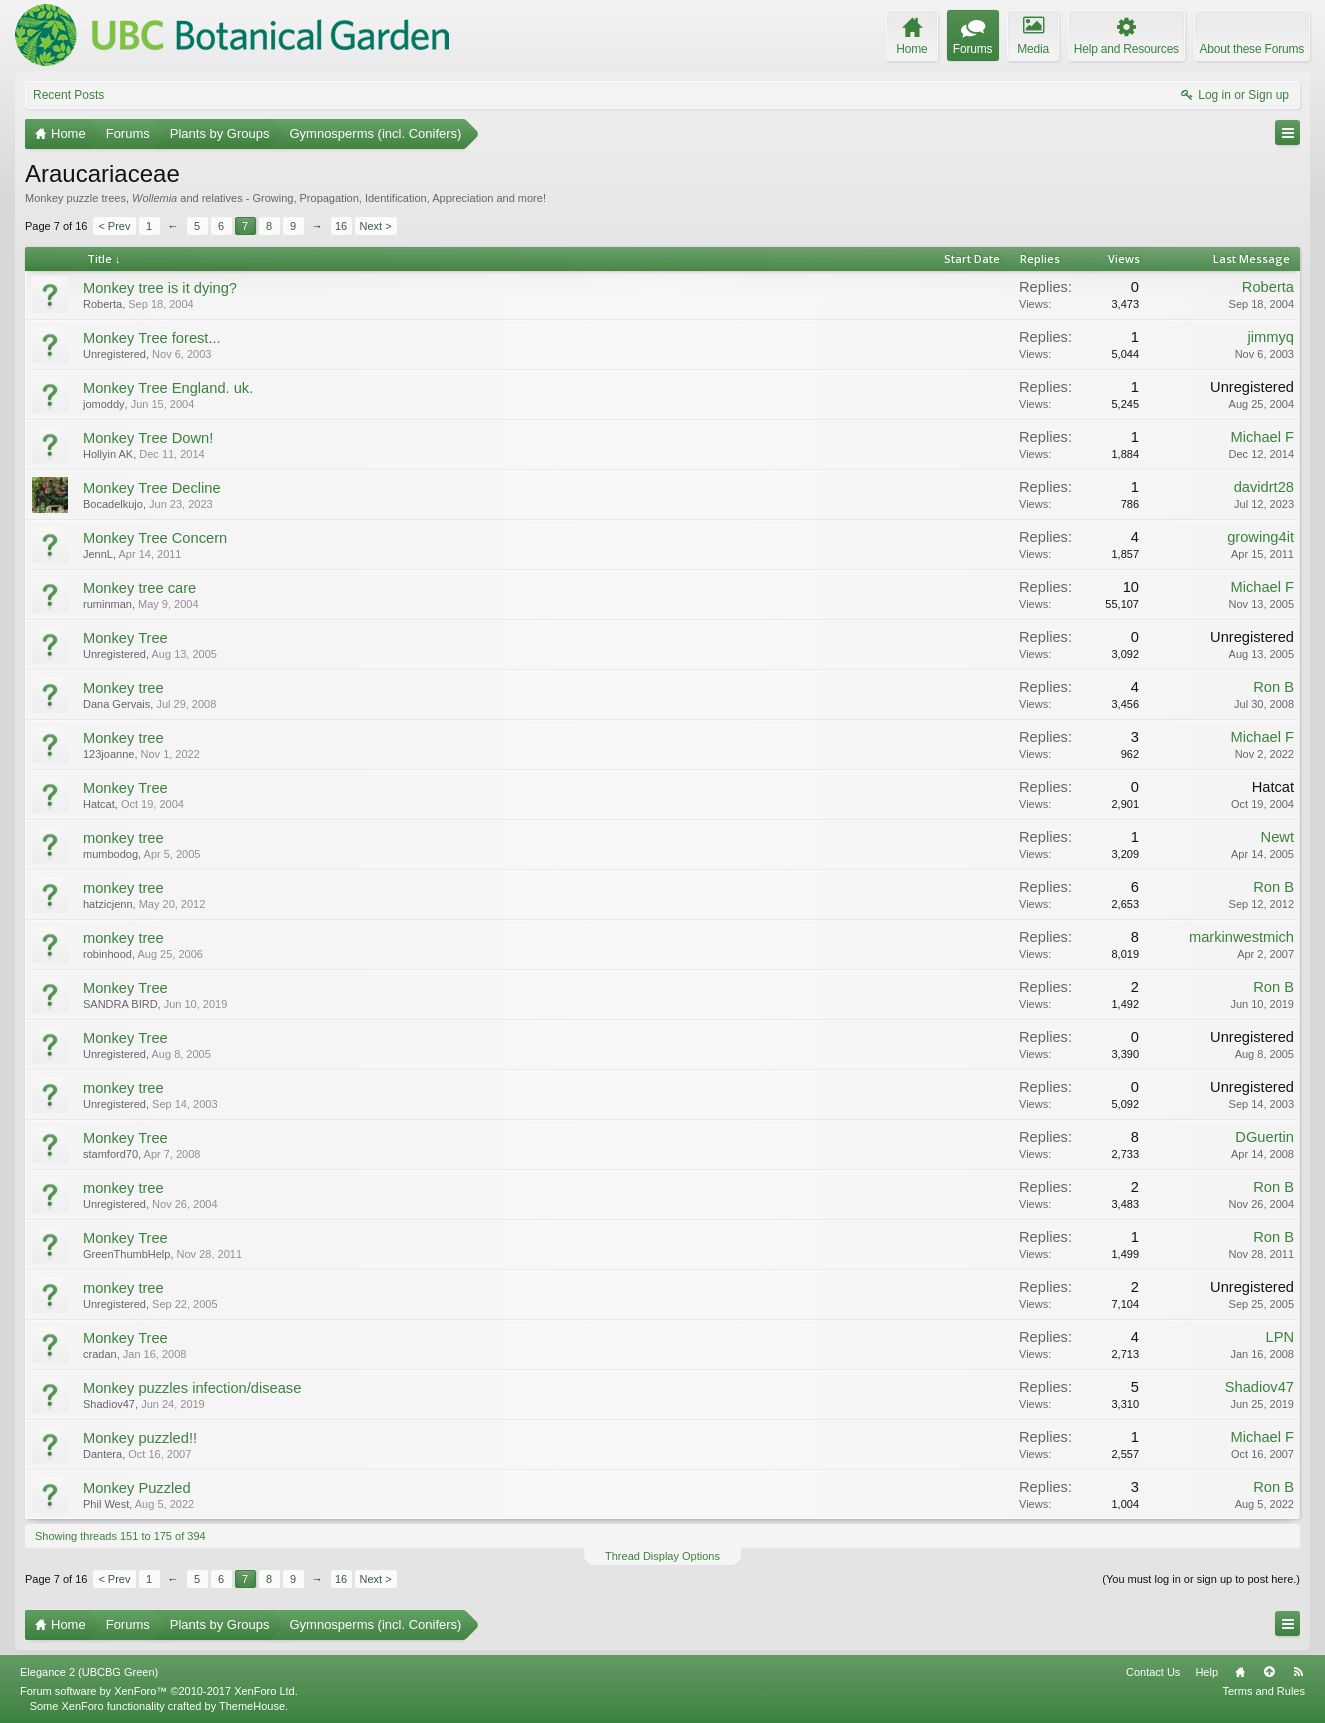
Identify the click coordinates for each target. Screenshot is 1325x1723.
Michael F (1262, 437)
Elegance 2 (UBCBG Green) (89, 1672)
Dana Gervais (116, 704)
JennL (98, 554)
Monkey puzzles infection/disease (192, 1388)
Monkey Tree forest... (152, 338)
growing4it (1260, 537)
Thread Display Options (662, 1556)
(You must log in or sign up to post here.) (1201, 1579)
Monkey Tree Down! (148, 438)
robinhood (107, 954)
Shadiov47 (109, 1404)
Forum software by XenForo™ (159, 1691)
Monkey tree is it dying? (160, 288)
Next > (376, 226)
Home (1240, 1672)
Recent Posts (68, 95)
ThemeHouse (252, 1706)
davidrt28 (1264, 487)
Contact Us (1153, 1672)
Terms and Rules (1263, 1691)
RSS (1298, 1672)
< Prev (114, 226)
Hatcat (99, 804)
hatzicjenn (108, 904)
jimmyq (1271, 337)
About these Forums (1252, 49)
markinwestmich (1241, 937)
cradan (100, 1354)
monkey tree (123, 838)
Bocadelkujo (113, 504)
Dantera (102, 1454)
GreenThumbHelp (126, 1254)
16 (341, 226)
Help (1206, 1672)
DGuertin (1264, 1137)
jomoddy (104, 404)
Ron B (1273, 687)
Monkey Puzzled (137, 1488)
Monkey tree (123, 688)
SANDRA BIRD (120, 1004)
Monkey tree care (139, 588)
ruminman (107, 604)
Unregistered (114, 354)
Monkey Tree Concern (155, 538)
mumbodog (110, 854)
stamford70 (110, 1154)
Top (1269, 1672)
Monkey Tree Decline (152, 488)
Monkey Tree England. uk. (168, 388)
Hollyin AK (108, 454)
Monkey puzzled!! (140, 1438)
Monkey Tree (125, 638)
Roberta (102, 304)
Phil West (106, 1504)
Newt (1277, 837)
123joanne (108, 754)
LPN (1279, 1337)
